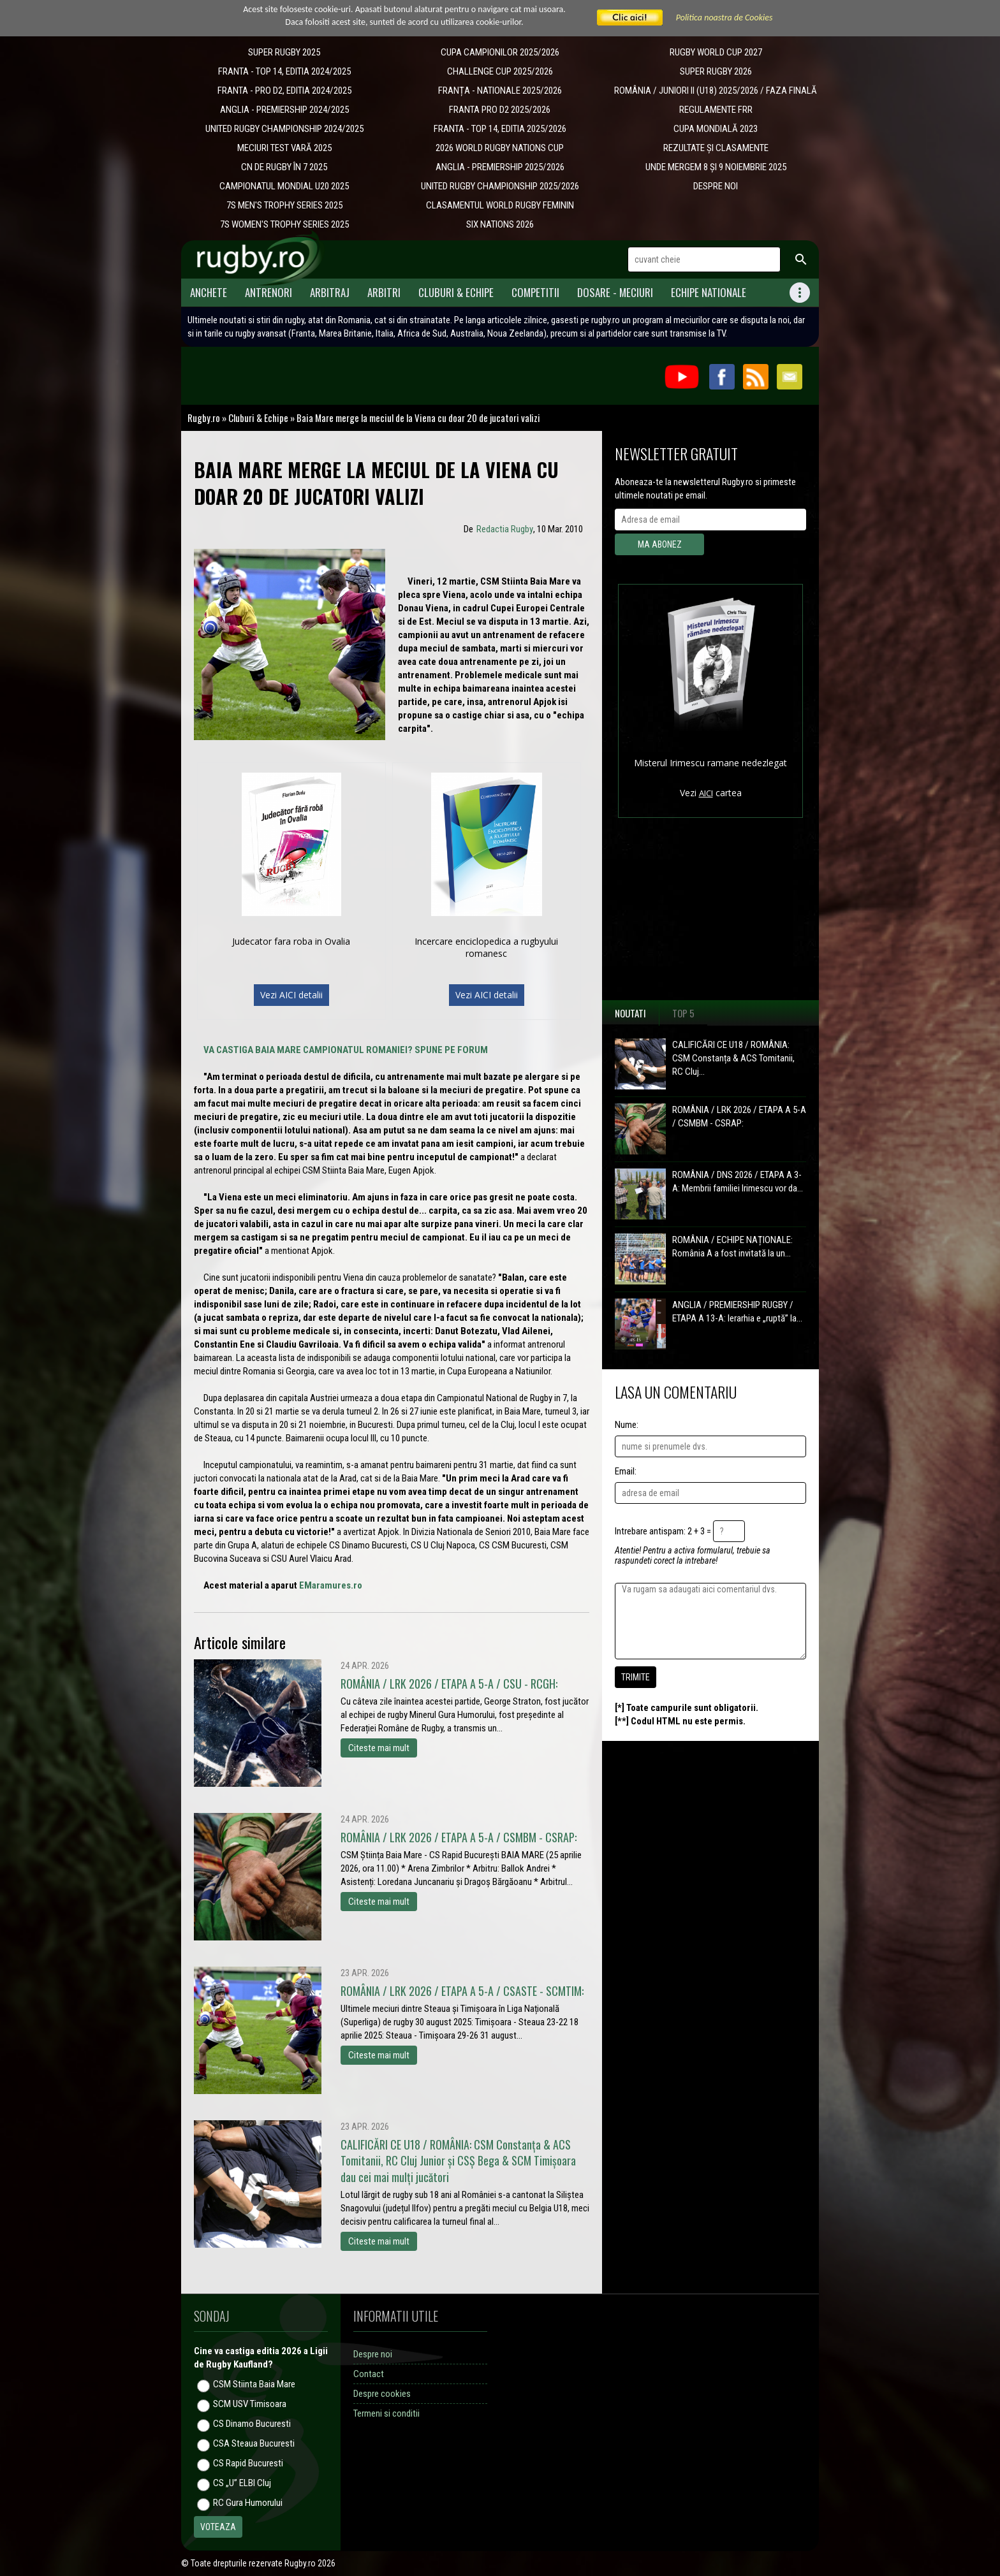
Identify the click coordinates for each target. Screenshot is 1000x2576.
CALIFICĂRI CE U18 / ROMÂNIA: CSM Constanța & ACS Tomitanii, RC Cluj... (733, 1058)
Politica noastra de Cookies (724, 17)
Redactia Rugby (504, 529)
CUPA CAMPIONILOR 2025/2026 (500, 52)
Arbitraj (329, 292)
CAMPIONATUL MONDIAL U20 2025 (284, 186)
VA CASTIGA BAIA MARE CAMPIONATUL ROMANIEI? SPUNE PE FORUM (345, 1050)
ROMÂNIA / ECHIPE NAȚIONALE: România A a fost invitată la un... (732, 1246)
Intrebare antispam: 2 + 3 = (663, 1531)
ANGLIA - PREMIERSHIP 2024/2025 (284, 109)
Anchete (208, 292)
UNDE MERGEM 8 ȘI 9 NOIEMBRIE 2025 (715, 167)
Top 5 (683, 1013)
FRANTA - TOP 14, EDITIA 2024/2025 (284, 71)
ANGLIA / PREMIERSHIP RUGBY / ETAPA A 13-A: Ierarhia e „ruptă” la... (737, 1311)
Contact (368, 2374)
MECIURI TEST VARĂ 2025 (284, 148)
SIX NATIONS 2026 (500, 224)
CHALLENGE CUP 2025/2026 (500, 71)
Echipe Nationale (708, 292)
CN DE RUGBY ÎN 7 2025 (284, 167)
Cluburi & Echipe (456, 292)
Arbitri (384, 292)
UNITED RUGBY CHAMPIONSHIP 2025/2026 (500, 186)
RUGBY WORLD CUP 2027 (716, 52)
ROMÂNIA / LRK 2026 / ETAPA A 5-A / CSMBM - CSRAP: (739, 1116)
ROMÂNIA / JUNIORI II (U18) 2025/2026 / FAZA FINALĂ (715, 90)
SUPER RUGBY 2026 (716, 71)
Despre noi (372, 2354)
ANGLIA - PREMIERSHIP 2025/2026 (500, 167)
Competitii (535, 292)
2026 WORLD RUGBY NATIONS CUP (500, 148)
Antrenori (268, 292)
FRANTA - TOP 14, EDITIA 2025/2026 (500, 129)
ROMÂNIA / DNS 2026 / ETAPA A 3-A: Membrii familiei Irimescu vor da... (737, 1181)
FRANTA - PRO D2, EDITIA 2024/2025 (284, 90)
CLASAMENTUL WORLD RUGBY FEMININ (500, 205)
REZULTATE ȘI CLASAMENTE (715, 148)
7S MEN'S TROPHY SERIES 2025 (284, 205)
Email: (625, 1471)
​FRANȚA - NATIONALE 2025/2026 (500, 90)
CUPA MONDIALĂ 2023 (715, 129)
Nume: (626, 1424)
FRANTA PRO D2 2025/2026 (499, 109)
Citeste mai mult (378, 1748)
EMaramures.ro (330, 1585)
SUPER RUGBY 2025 (284, 52)
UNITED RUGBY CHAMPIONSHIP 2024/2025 (284, 129)
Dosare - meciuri (615, 292)
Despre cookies (382, 2393)
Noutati (630, 1013)
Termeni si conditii (386, 2413)
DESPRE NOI (715, 186)
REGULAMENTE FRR (716, 109)
